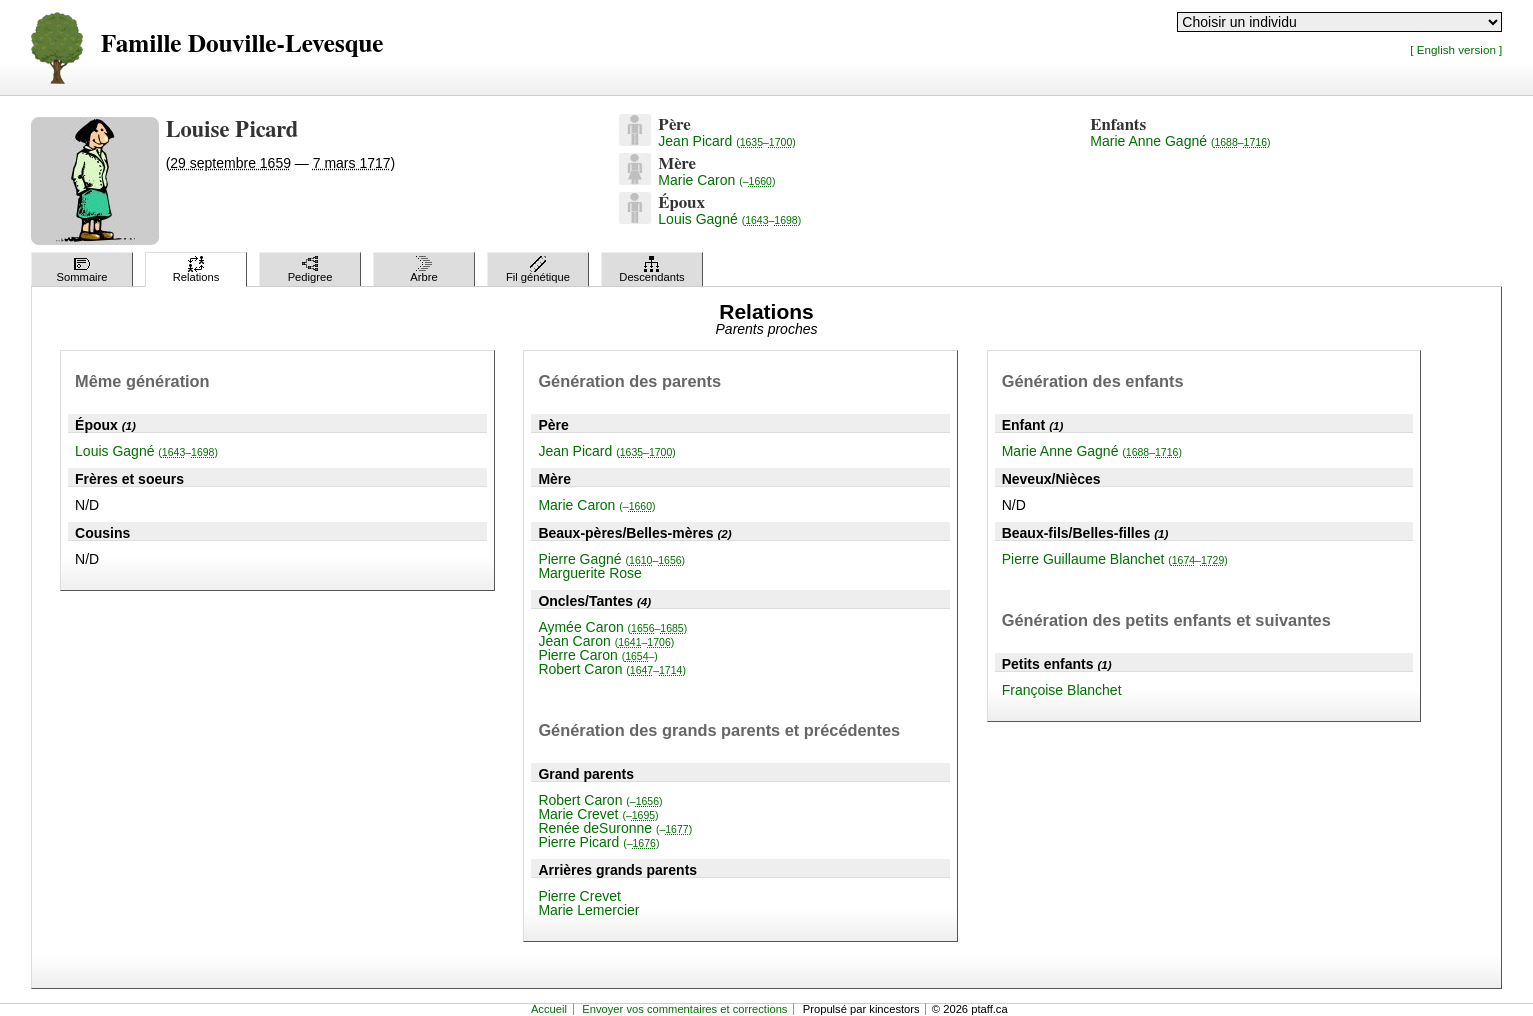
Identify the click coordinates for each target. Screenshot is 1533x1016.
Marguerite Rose (590, 573)
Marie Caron (716, 180)
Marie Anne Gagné (1180, 141)
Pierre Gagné (611, 559)
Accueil (549, 1009)
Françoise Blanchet (1062, 690)
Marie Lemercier (588, 910)
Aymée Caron (612, 627)
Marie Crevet (598, 814)
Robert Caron (612, 669)
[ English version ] (1456, 49)
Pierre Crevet (579, 896)
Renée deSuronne (615, 828)
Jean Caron (606, 641)
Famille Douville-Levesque (242, 44)
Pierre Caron (597, 655)
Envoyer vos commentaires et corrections (684, 1009)
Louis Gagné (729, 219)
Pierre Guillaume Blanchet (1115, 559)
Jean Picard (726, 141)
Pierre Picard (598, 842)
